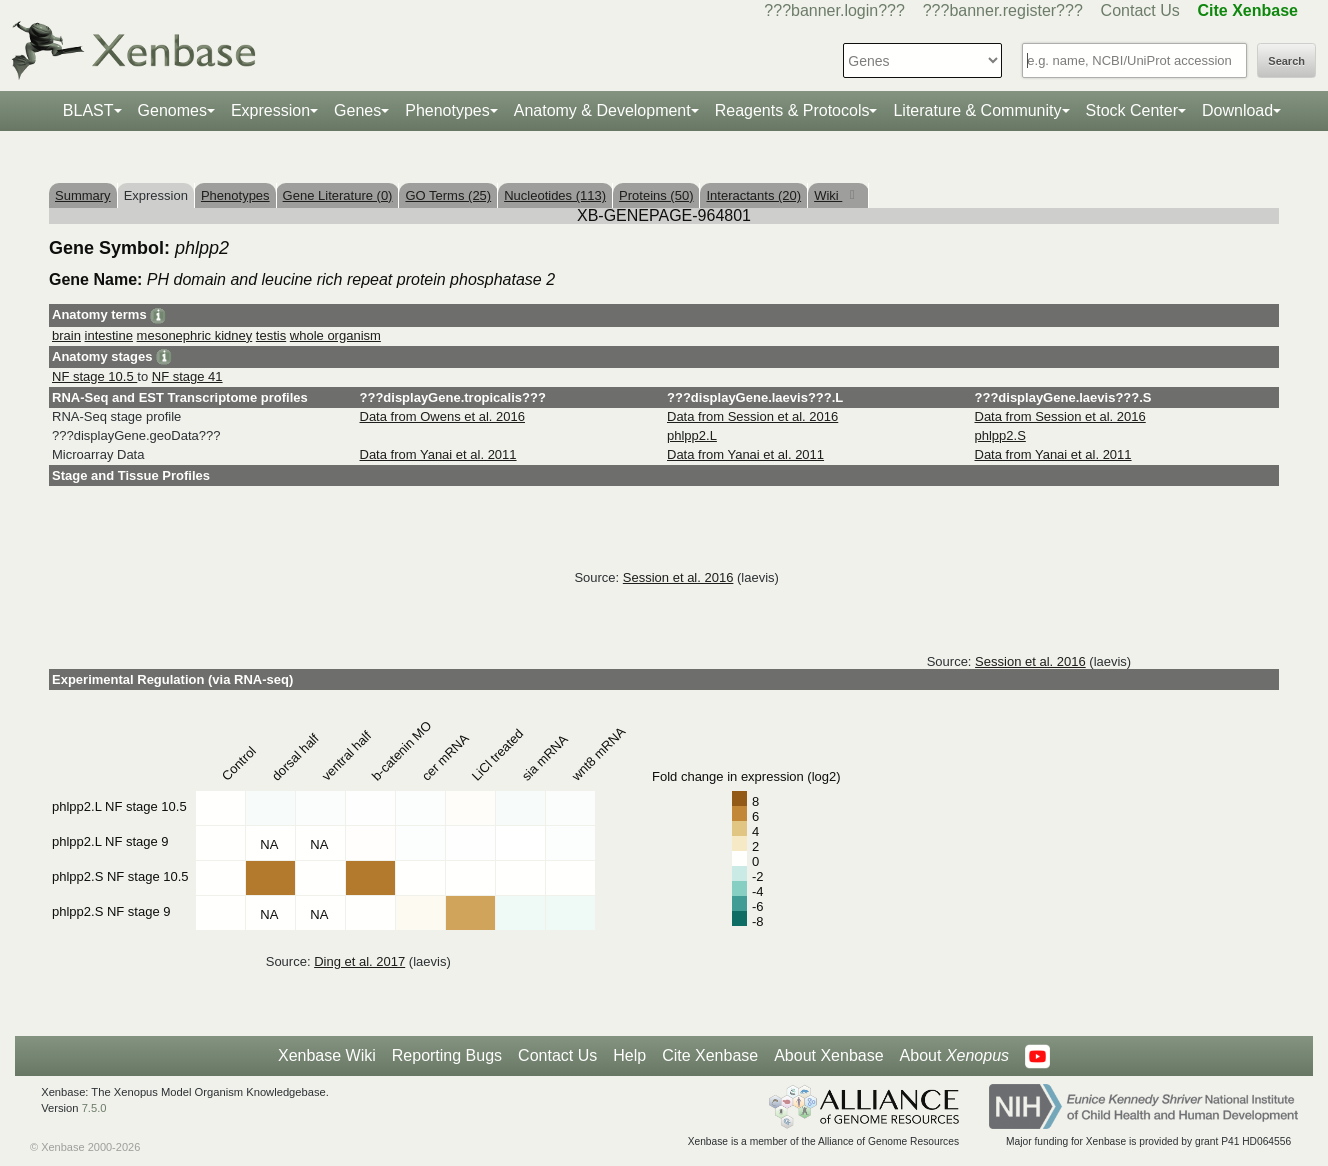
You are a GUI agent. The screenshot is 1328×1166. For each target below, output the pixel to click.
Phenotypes (447, 110)
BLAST (88, 110)
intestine (109, 335)
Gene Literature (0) (338, 195)
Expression (270, 110)
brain (66, 335)
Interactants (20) (753, 195)
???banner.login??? (834, 10)
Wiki (828, 195)
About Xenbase (828, 1055)
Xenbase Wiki (327, 1055)
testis (271, 335)
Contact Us (1140, 10)
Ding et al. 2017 (359, 961)
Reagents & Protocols (792, 110)
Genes (357, 110)
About (954, 1056)
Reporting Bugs (447, 1055)
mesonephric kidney (195, 335)
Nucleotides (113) (555, 195)
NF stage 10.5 (94, 376)
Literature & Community (977, 110)
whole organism (335, 335)
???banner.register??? (1003, 10)
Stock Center (1132, 110)
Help (629, 1055)
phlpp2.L (692, 435)
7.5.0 (94, 1108)
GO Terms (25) (448, 195)
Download (1237, 110)
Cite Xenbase (710, 1055)
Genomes (172, 110)
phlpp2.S (1000, 435)
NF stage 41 (187, 376)
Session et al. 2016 (678, 577)
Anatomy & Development (602, 110)
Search (1286, 61)
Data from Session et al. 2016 (752, 416)
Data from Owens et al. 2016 (442, 416)
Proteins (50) (656, 195)
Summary (83, 195)
